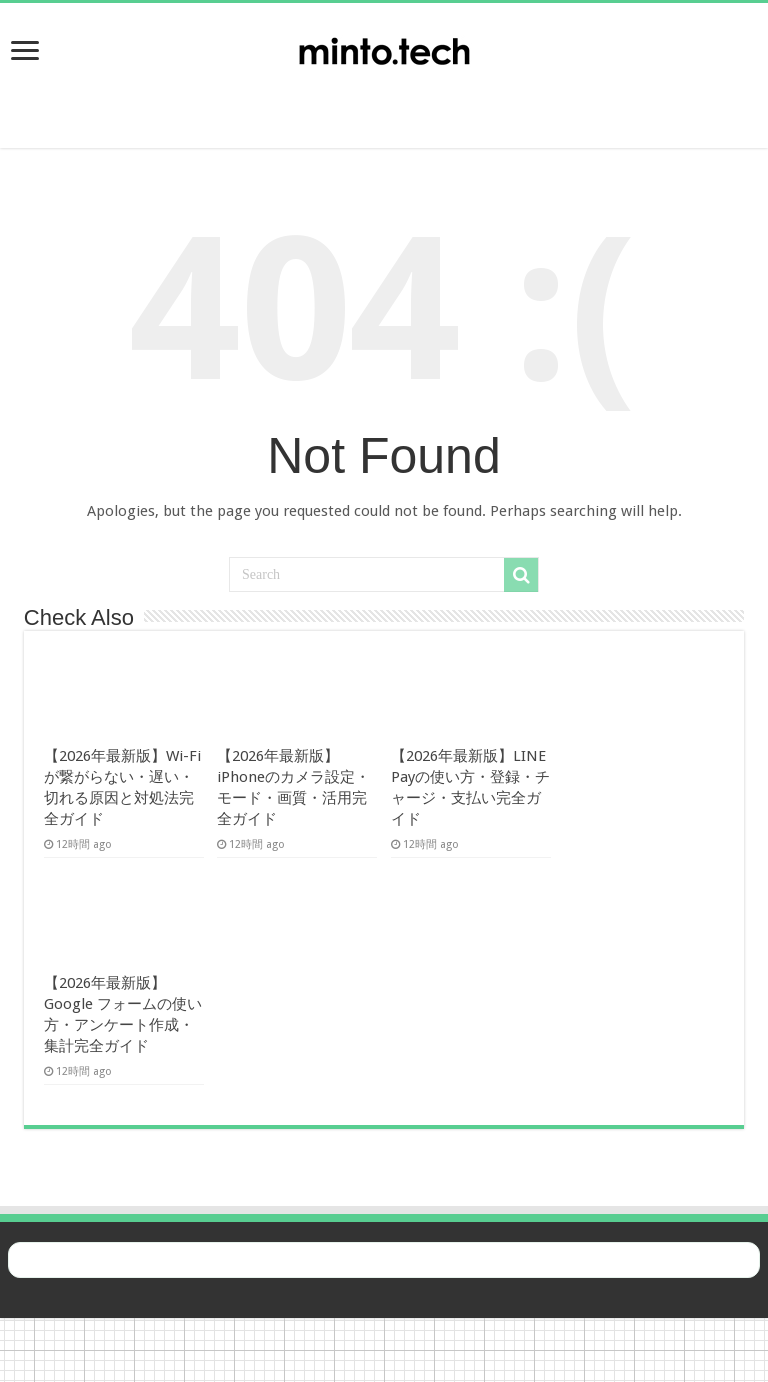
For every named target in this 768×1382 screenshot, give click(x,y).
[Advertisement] (384, 100)
